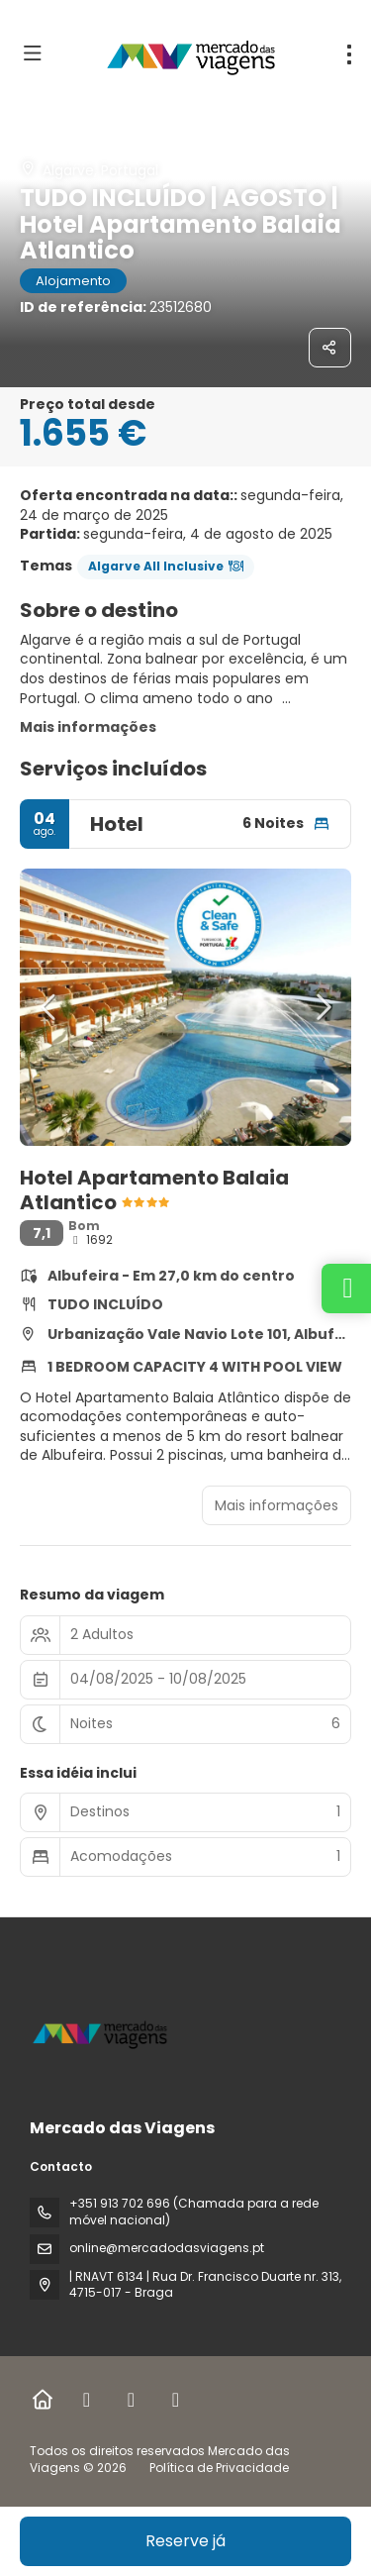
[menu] (349, 54)
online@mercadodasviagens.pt (166, 2247)
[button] (49, 1007)
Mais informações (88, 727)
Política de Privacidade (219, 2467)
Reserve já (185, 2540)
